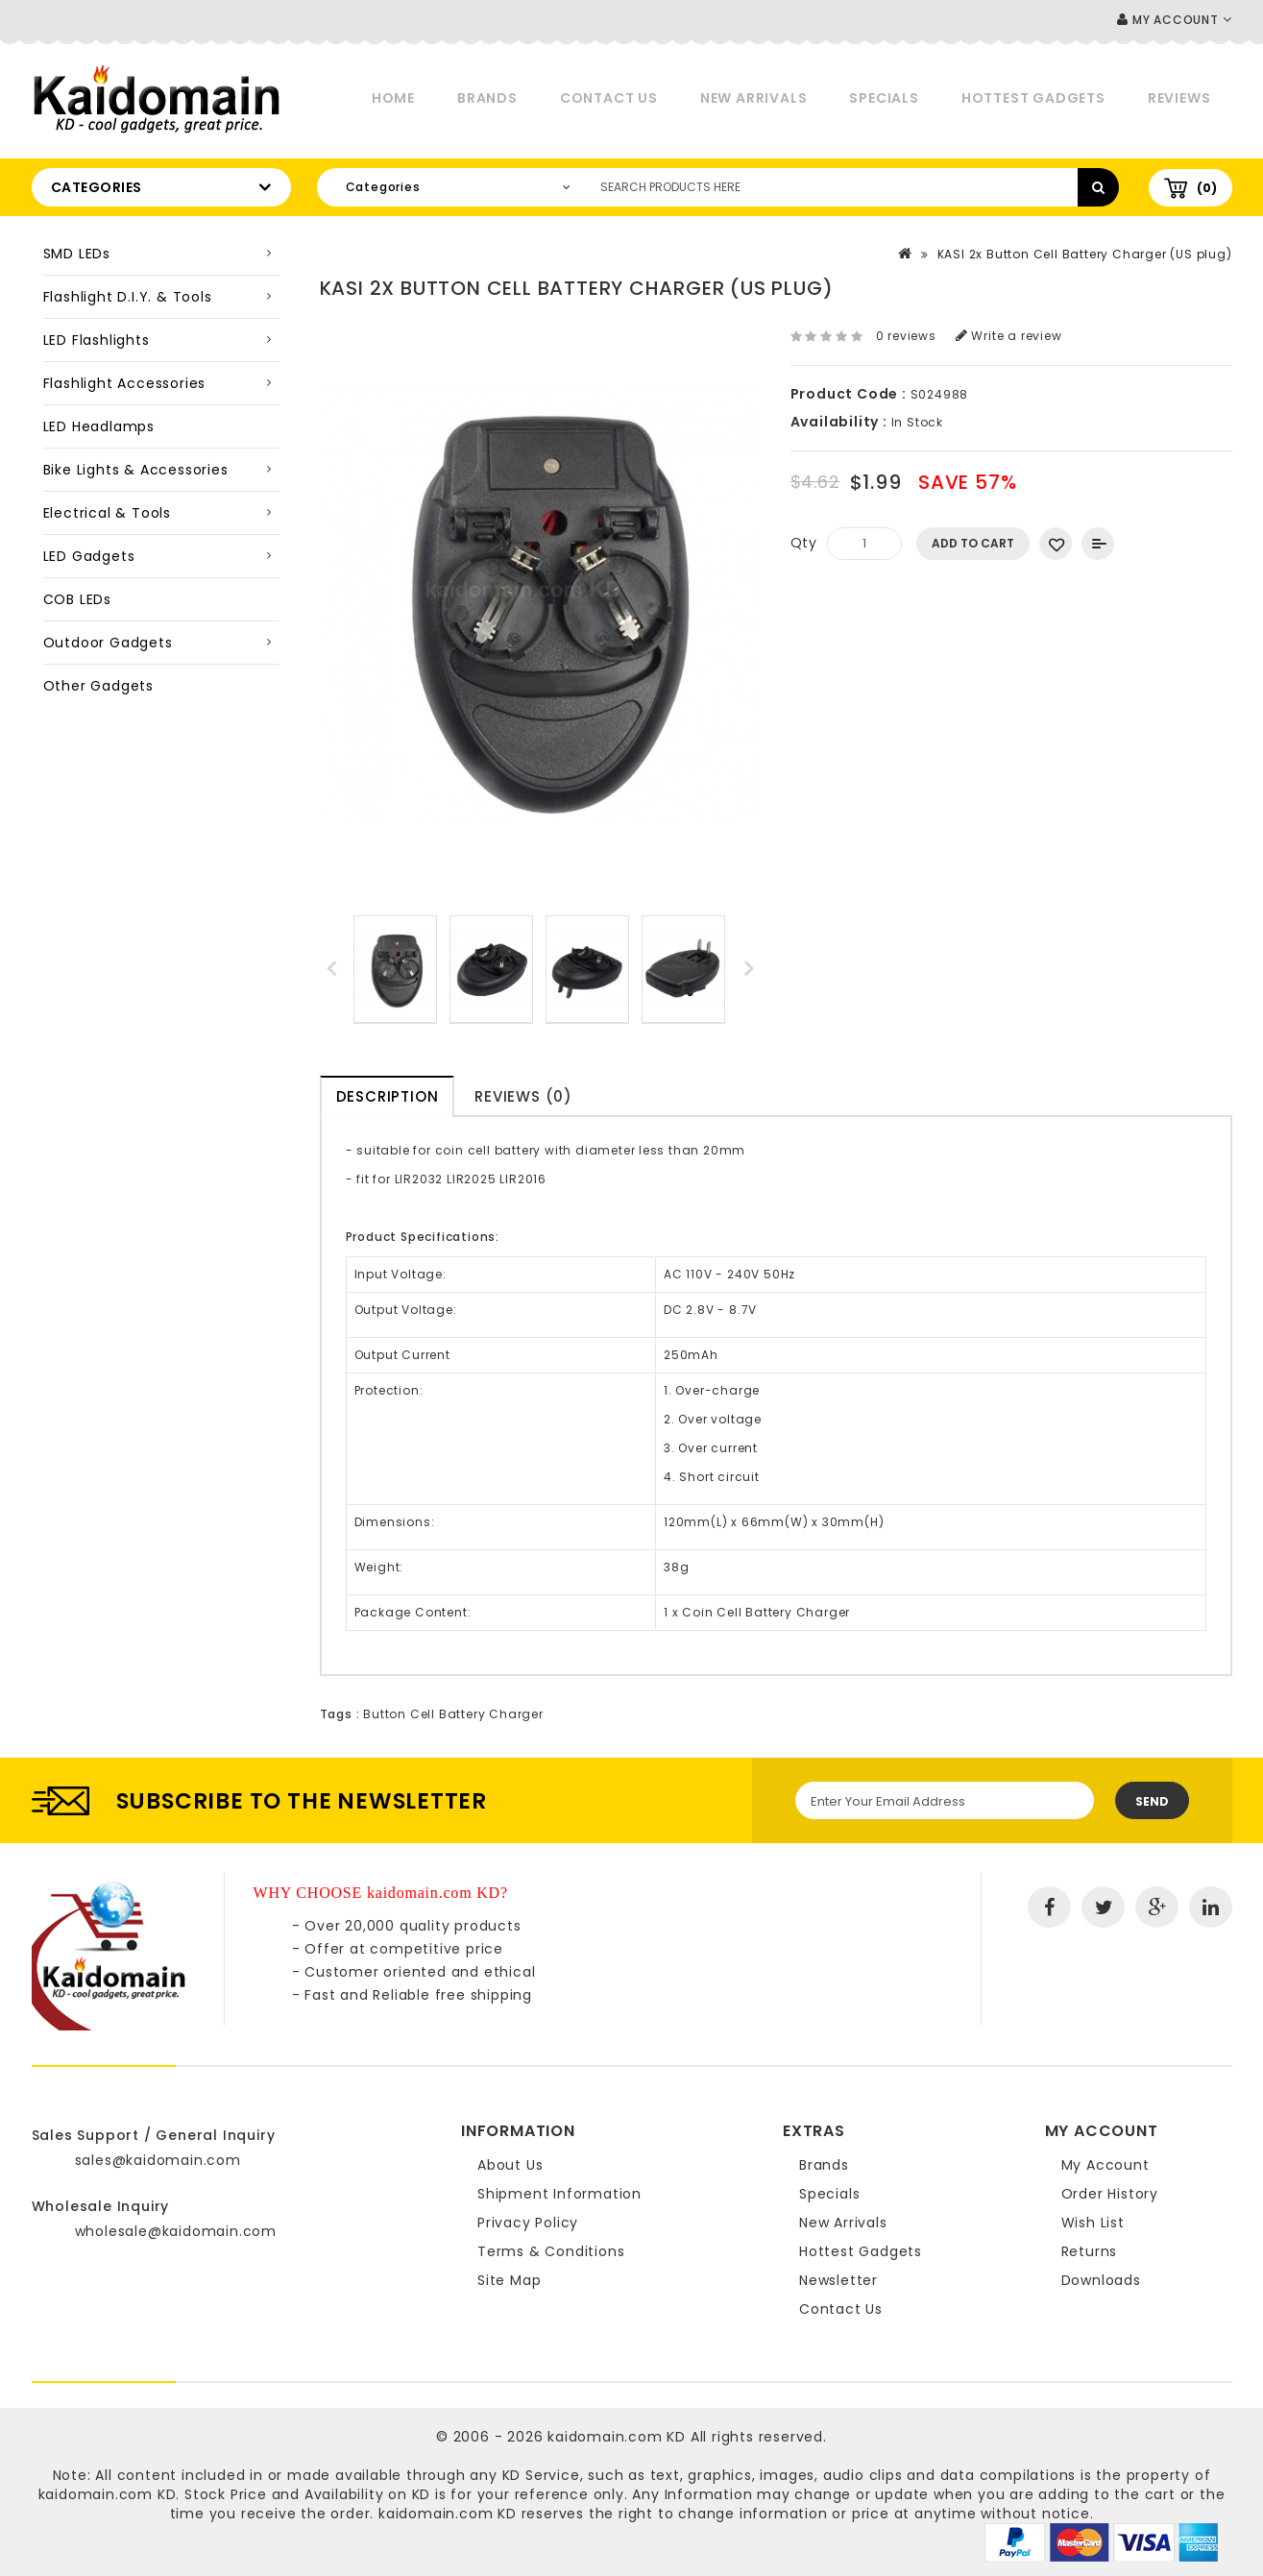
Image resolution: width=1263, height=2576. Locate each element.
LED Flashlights (96, 340)
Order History (1109, 2193)
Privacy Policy (527, 2222)
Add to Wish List (1055, 543)
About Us (510, 2165)
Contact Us (609, 98)
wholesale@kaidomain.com (176, 2231)
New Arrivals (754, 98)
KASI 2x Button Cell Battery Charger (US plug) (1084, 254)
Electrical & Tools (107, 512)
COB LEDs (77, 599)
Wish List (1093, 2222)
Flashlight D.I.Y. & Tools (127, 296)
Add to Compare (1097, 543)
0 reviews (906, 336)
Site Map (509, 2280)
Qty (803, 542)
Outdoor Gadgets (108, 642)
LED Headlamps (99, 426)
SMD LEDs (76, 253)
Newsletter (838, 2280)
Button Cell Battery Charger (453, 1714)
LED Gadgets (89, 556)
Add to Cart (973, 543)
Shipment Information (559, 2193)
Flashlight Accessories (124, 383)
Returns (1089, 2251)
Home (393, 98)
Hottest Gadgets (1033, 98)
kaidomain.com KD (616, 2436)
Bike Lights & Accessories (136, 469)
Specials (883, 98)
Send (1152, 1801)
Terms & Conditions (550, 2251)
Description (387, 1096)
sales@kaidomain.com (158, 2160)
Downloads (1101, 2280)
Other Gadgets (98, 685)
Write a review (1009, 336)
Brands (487, 98)
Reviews (1179, 98)
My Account (1105, 2165)
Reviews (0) (523, 1096)
